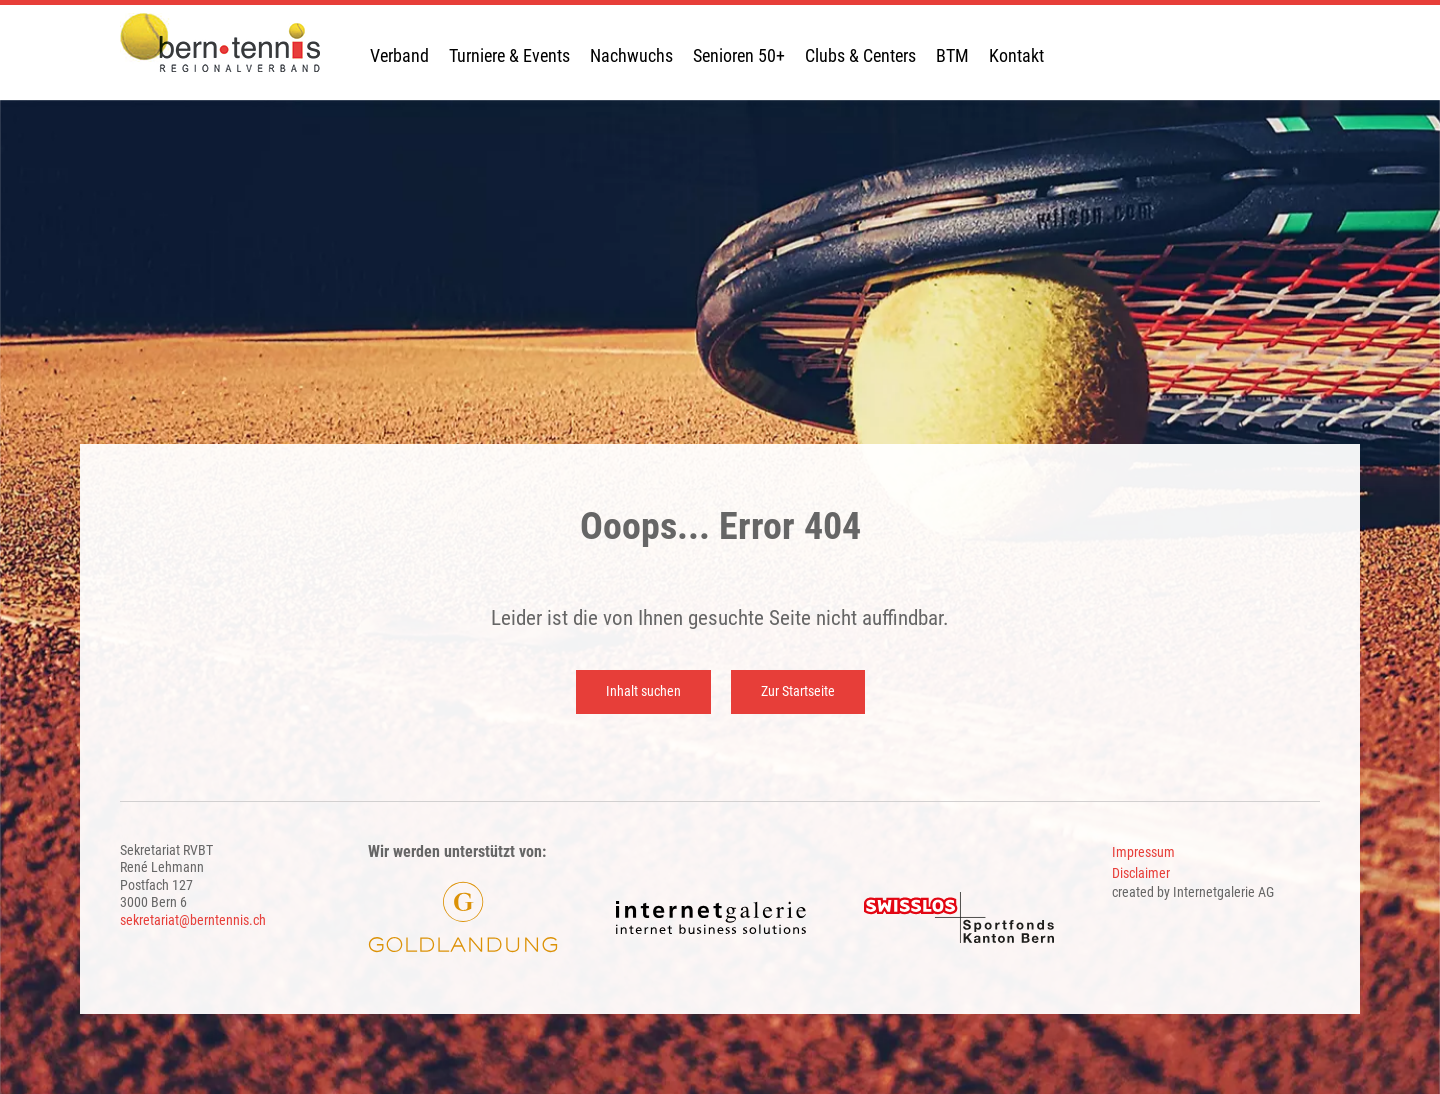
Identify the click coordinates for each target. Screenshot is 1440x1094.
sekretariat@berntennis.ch (193, 920)
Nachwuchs (631, 55)
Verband (399, 55)
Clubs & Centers (860, 55)
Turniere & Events (509, 55)
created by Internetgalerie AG (1193, 892)
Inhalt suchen (643, 691)
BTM (952, 55)
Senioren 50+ (739, 55)
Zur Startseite (798, 691)
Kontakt (1016, 55)
